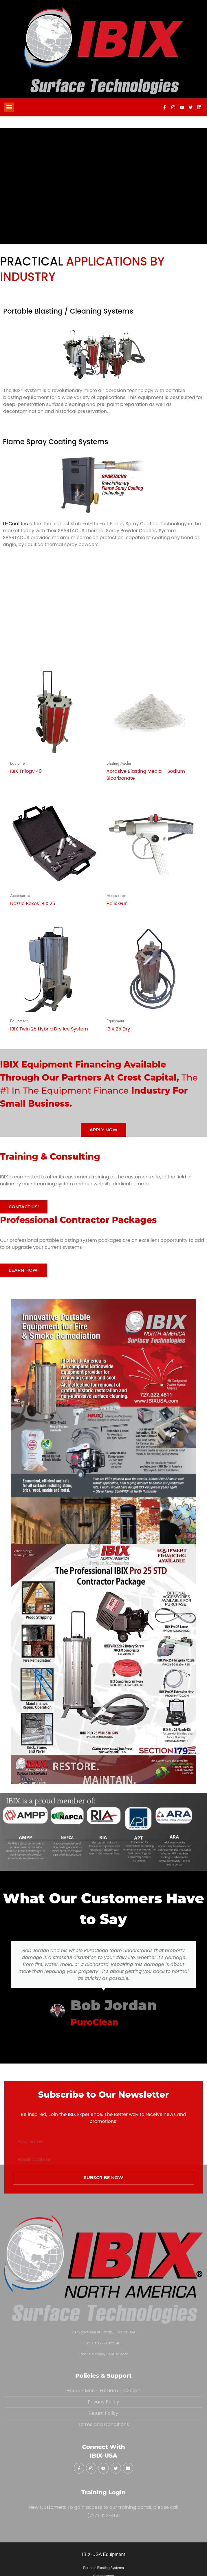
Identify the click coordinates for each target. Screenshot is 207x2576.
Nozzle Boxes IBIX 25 (32, 903)
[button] (9, 107)
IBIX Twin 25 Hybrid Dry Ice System (49, 1029)
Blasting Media (119, 763)
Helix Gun (117, 903)
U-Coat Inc (15, 523)
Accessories (20, 895)
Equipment (19, 763)
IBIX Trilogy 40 (26, 771)
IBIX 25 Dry (118, 1029)
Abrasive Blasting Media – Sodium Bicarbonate (146, 774)
